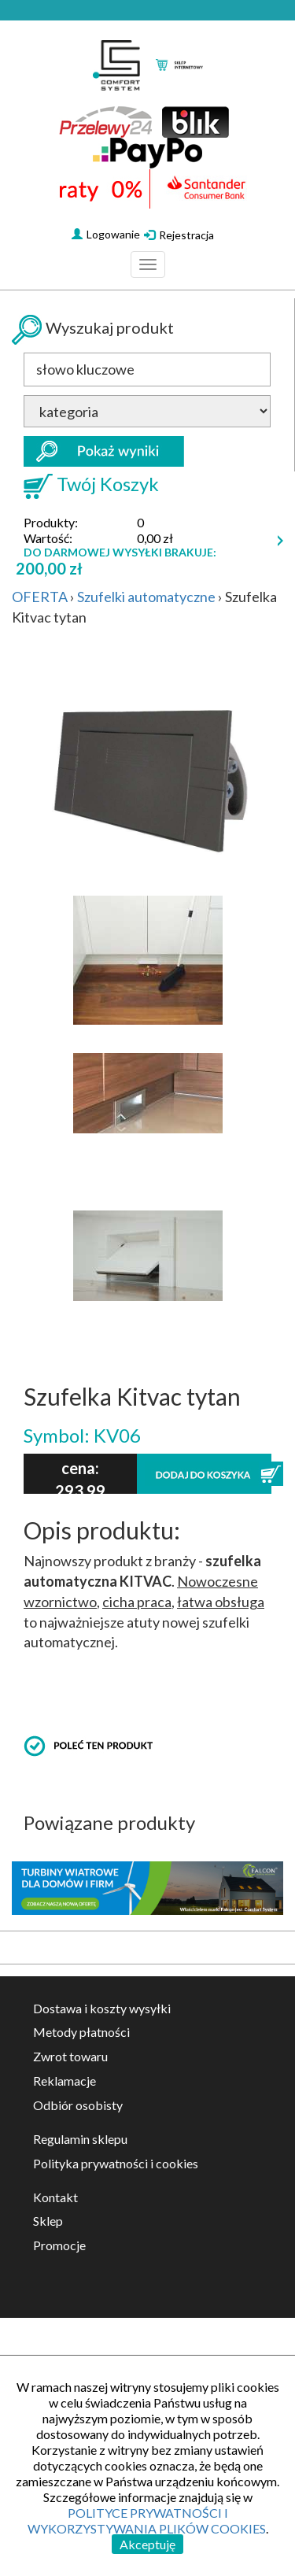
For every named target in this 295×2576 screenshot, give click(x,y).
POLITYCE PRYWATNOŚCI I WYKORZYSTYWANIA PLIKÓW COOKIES (147, 2520)
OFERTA (40, 596)
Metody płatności (81, 2031)
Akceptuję (147, 2544)
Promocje (59, 2245)
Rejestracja (179, 235)
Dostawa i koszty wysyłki (102, 2008)
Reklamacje (64, 2080)
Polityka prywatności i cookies (115, 2163)
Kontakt (55, 2197)
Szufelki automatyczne (146, 596)
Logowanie (106, 234)
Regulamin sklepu (80, 2138)
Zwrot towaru (70, 2056)
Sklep (48, 2220)
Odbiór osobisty (78, 2104)
